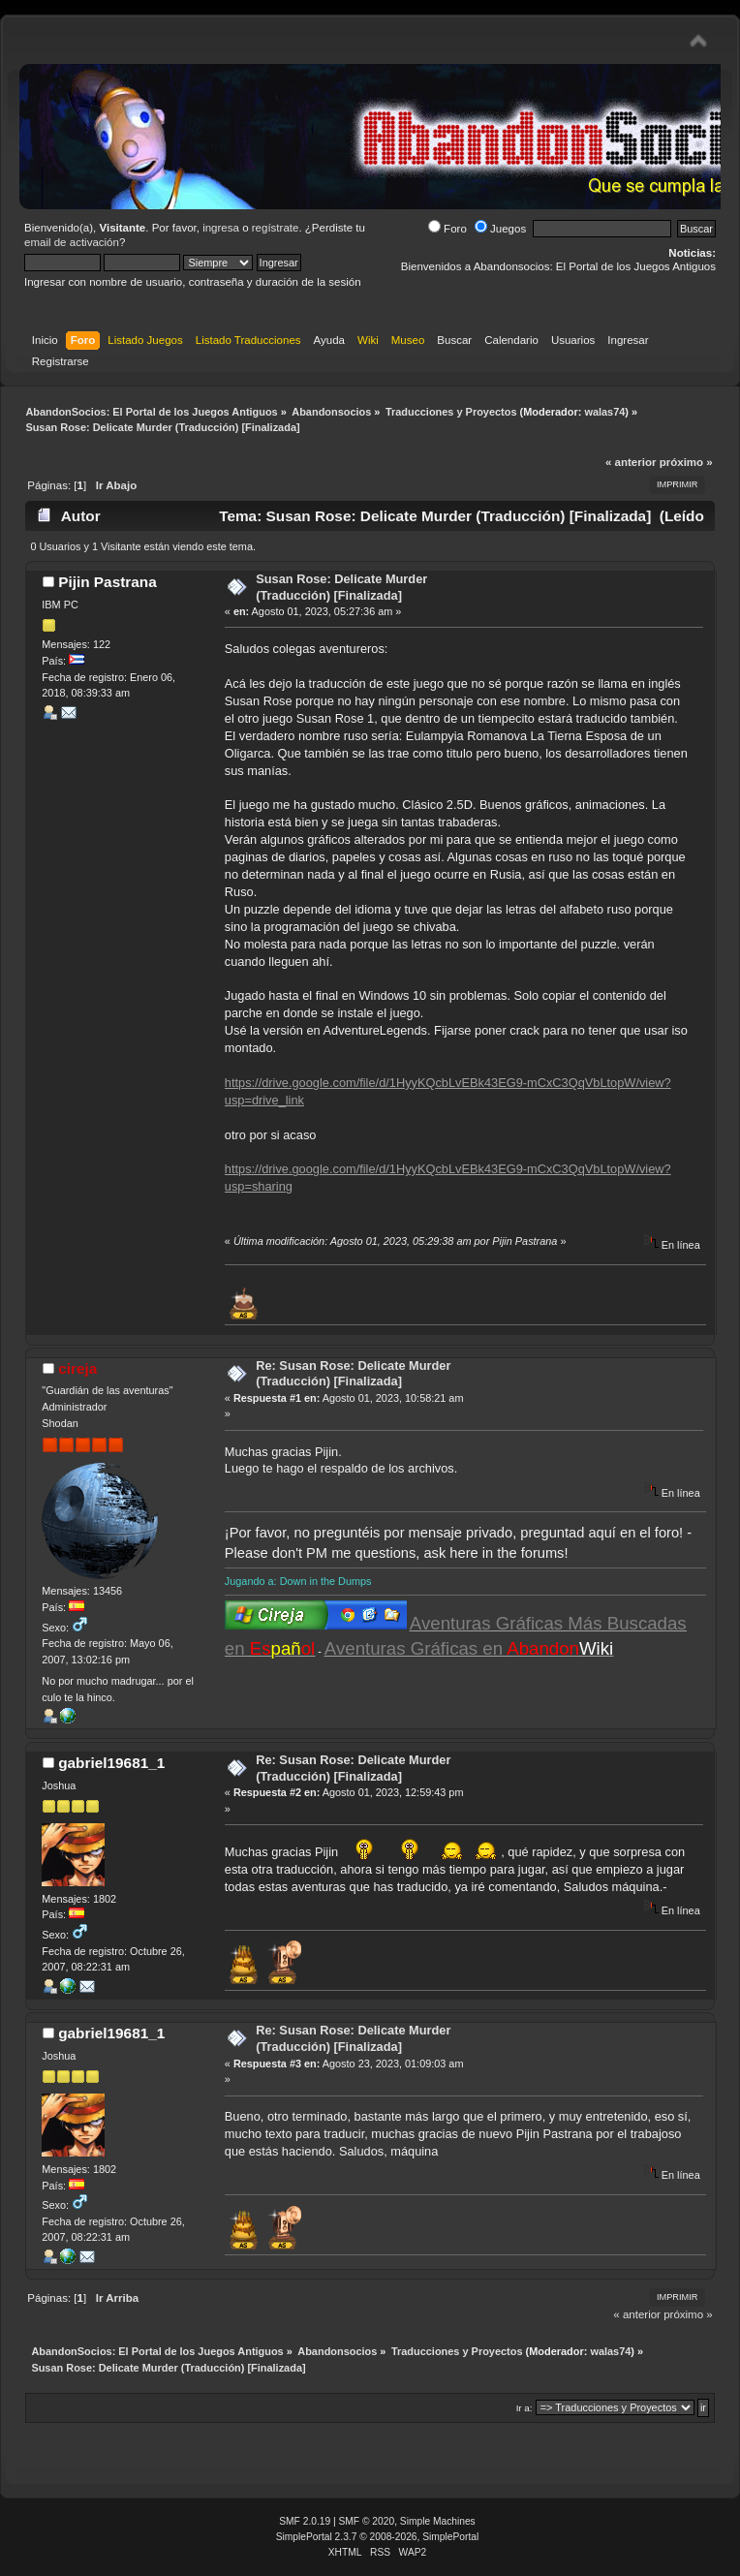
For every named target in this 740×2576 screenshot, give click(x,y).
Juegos (500, 228)
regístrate (275, 227)
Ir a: (524, 2408)
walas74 (604, 412)
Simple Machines (438, 2521)
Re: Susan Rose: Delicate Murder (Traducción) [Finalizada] (353, 1373)
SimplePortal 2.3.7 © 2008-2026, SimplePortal (377, 2536)
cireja (77, 1368)
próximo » (686, 462)
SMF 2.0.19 (304, 2521)
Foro (447, 228)
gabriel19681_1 (111, 1762)
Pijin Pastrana (107, 582)
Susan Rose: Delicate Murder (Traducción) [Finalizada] (341, 587)
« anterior (630, 462)
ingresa (220, 227)
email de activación (71, 242)
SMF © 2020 (367, 2521)
